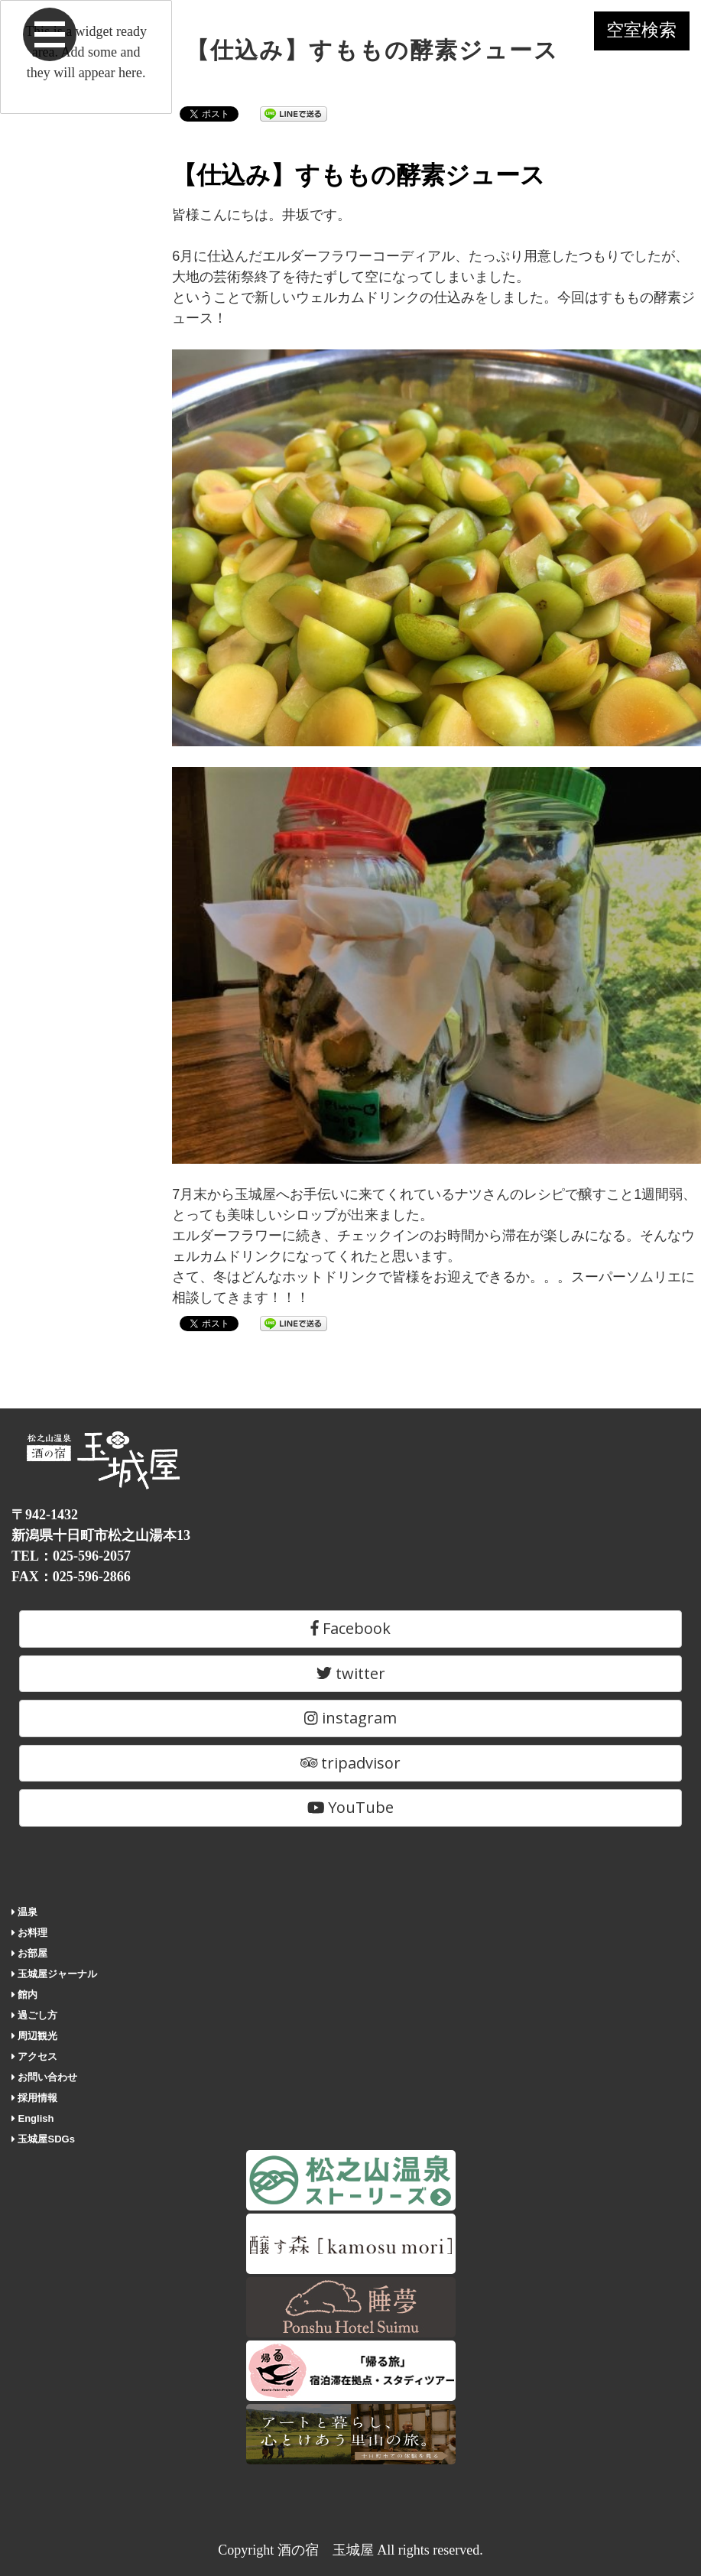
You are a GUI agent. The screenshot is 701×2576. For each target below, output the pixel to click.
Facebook (350, 1628)
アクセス (34, 2056)
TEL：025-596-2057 (71, 1556)
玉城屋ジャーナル (54, 1974)
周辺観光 (34, 2036)
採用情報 (34, 2097)
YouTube (350, 1807)
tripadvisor (350, 1763)
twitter (350, 1673)
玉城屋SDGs (43, 2139)
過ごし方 (34, 2015)
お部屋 (29, 1953)
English (32, 2118)
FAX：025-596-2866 (71, 1576)
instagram (350, 1717)
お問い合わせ (44, 2077)
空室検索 (632, 37)
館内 (24, 1994)
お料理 (29, 1932)
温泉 (24, 1912)
